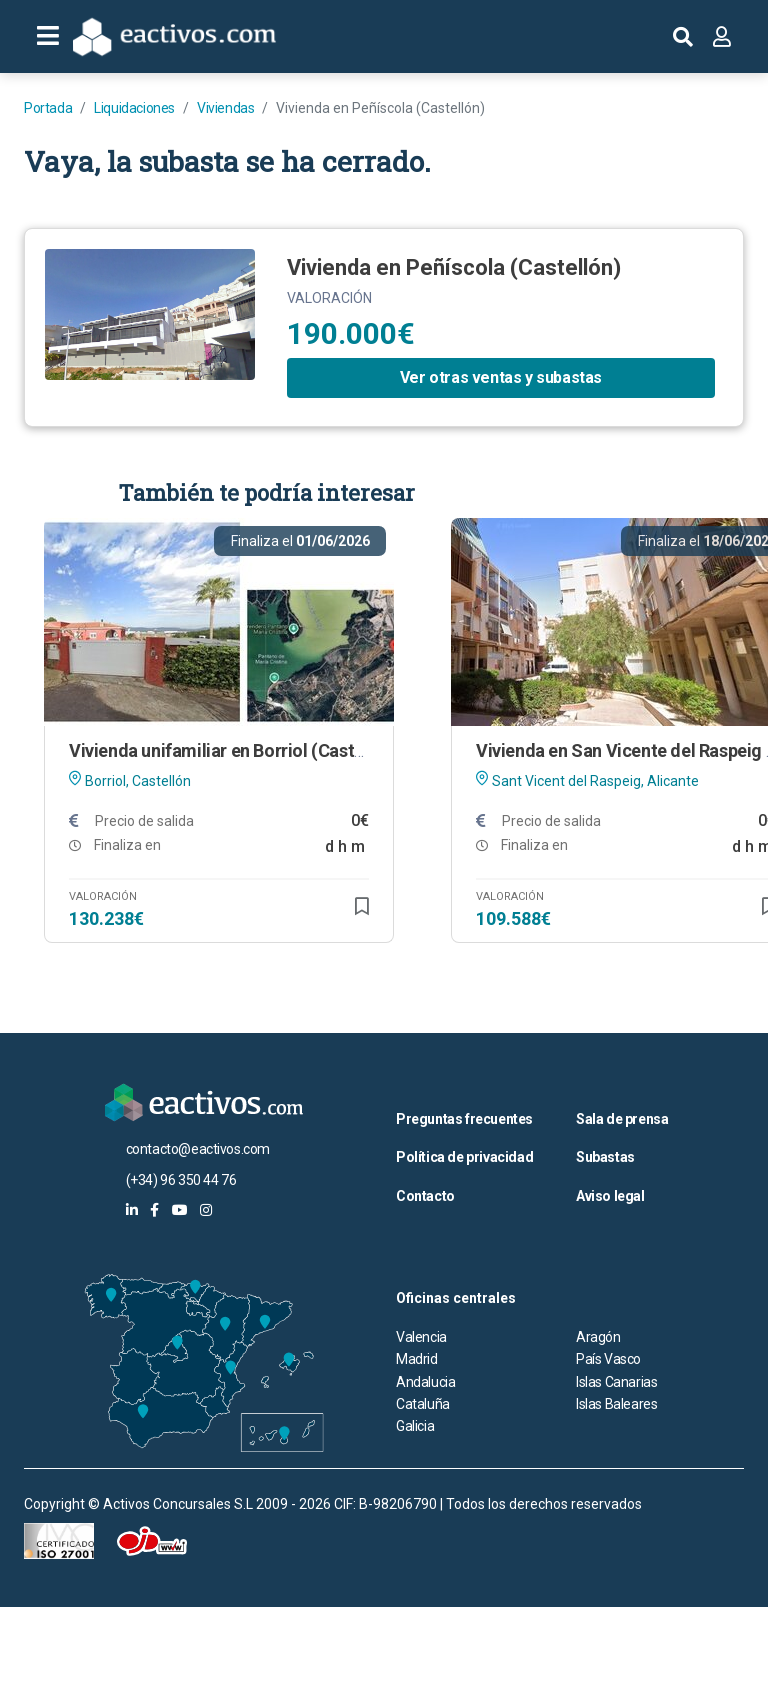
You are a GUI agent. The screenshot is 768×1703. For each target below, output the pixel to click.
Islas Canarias (616, 1382)
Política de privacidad (464, 1157)
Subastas (605, 1157)
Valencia (421, 1337)
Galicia (415, 1426)
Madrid (417, 1359)
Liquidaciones (134, 108)
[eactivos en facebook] (154, 1210)
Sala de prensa (622, 1119)
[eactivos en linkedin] (132, 1210)
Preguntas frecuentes (464, 1119)
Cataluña (423, 1404)
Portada (48, 108)
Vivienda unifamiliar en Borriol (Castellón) (234, 750)
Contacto (425, 1196)
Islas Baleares (616, 1404)
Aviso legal (610, 1196)
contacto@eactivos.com (198, 1149)
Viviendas (225, 108)
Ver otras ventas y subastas (501, 377)
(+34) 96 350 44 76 (181, 1180)
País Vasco (608, 1359)
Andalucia (425, 1382)
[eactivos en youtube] (180, 1210)
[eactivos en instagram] (206, 1210)
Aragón (598, 1337)
